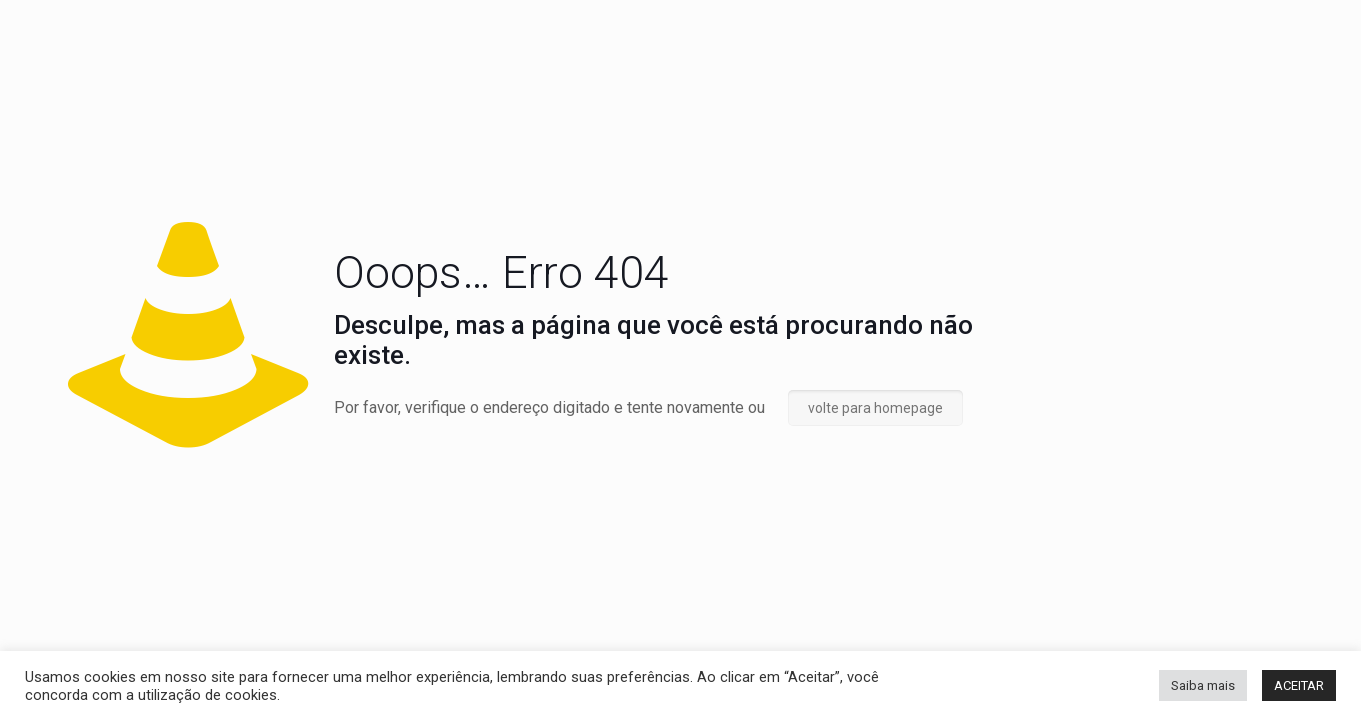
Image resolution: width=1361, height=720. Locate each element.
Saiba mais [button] (1203, 685)
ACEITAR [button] (1299, 685)
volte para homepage (875, 408)
